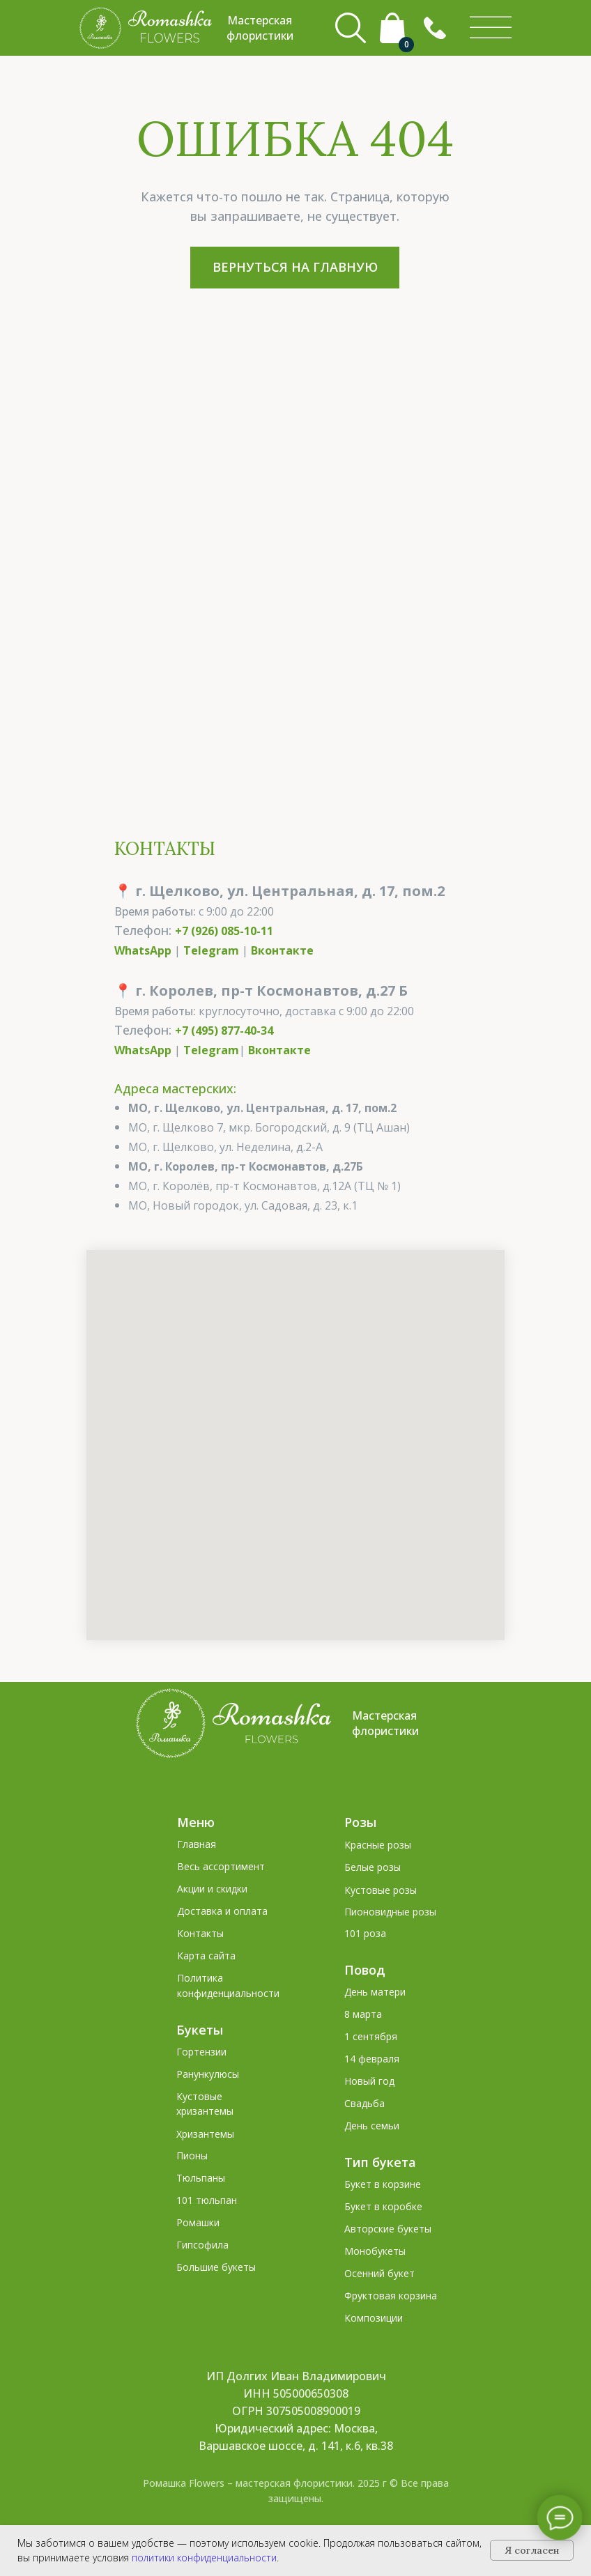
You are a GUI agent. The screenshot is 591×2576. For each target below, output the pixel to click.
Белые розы (372, 1867)
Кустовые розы (380, 1890)
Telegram (211, 950)
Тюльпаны (200, 2177)
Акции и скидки (212, 1888)
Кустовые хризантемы (204, 2104)
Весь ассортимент (221, 1866)
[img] (491, 28)
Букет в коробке (383, 2206)
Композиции (373, 2317)
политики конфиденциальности (204, 2557)
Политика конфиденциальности (228, 1985)
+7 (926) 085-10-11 (224, 931)
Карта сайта (206, 1955)
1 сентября (370, 2036)
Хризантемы (205, 2134)
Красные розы (377, 1844)
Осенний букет (379, 2273)
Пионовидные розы (390, 1911)
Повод (364, 1969)
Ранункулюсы (207, 2074)
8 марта (363, 2014)
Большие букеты (216, 2267)
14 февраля (371, 2058)
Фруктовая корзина (390, 2295)
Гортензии (201, 2051)
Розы (360, 1822)
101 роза (365, 1933)
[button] (435, 28)
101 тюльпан (206, 2200)
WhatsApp (142, 950)
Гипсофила (202, 2244)
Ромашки (198, 2222)
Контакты (200, 1933)
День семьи (371, 2125)
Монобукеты (375, 2251)
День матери (375, 1991)
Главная (196, 1844)
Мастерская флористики (385, 1723)
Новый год (369, 2081)
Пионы (192, 2155)
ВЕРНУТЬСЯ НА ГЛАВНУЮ (295, 267)
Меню (196, 1822)
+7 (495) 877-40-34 (224, 1030)
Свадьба (364, 2103)
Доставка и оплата (222, 1911)
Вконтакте (282, 950)
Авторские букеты (387, 2228)
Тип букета (380, 2162)
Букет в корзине (382, 2184)
